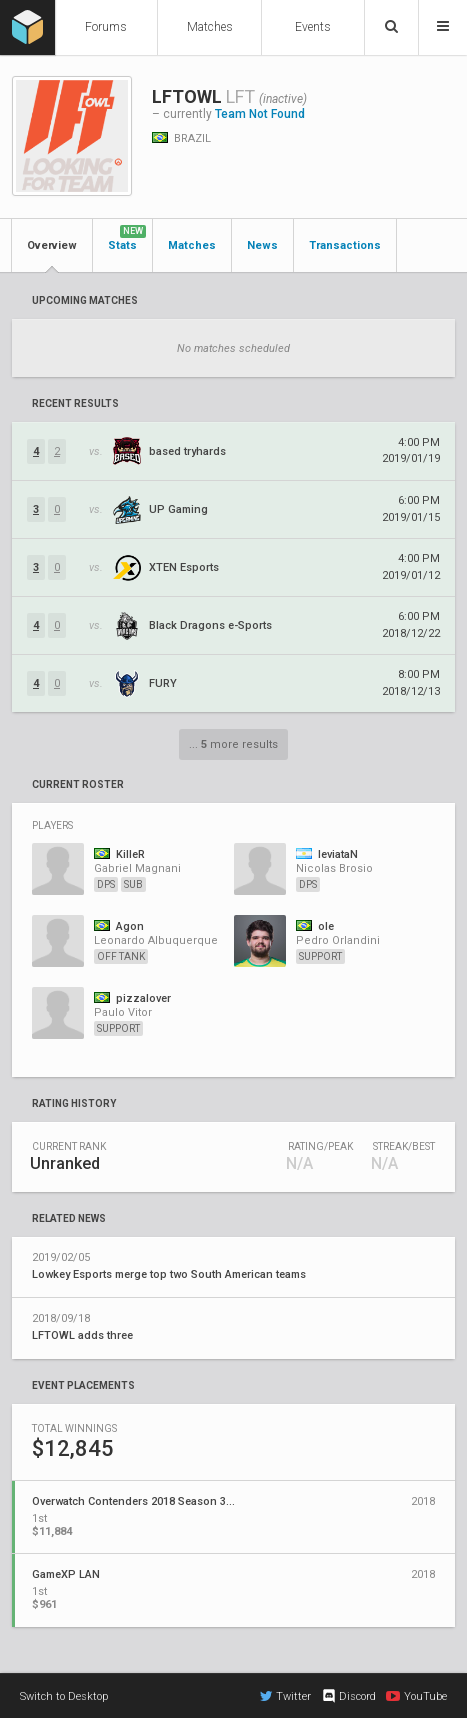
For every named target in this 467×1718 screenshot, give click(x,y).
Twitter (285, 1696)
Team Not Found (260, 114)
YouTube (416, 1696)
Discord (348, 1696)
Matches (210, 27)
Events (313, 27)
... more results (233, 744)
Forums (106, 27)
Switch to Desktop (64, 1696)
